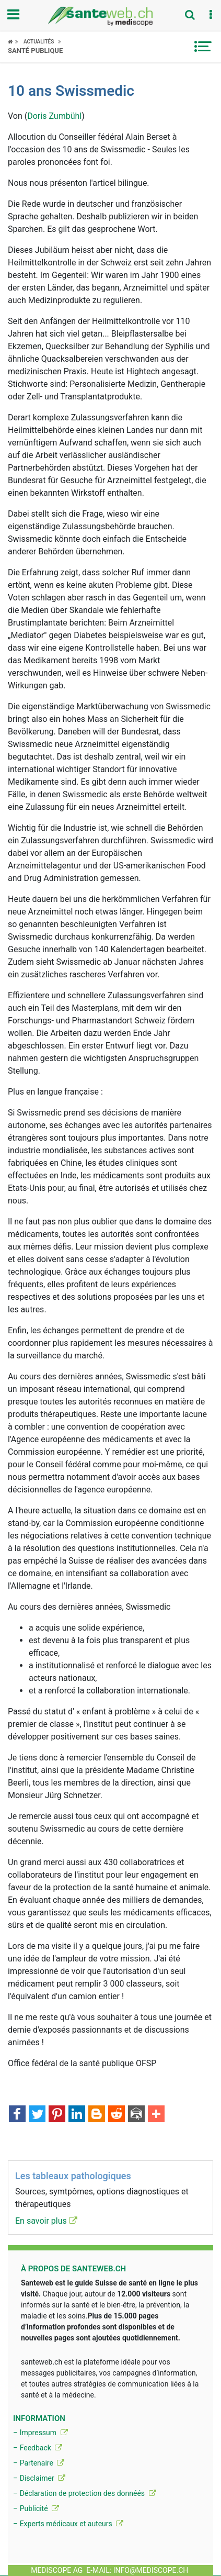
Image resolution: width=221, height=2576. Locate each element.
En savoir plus (46, 2221)
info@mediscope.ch (151, 2570)
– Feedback (37, 2448)
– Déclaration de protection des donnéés (84, 2493)
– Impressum (40, 2432)
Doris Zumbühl (54, 116)
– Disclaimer (39, 2478)
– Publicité (36, 2508)
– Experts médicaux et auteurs (68, 2523)
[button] (210, 15)
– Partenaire (38, 2463)
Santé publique (35, 50)
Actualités (39, 41)
